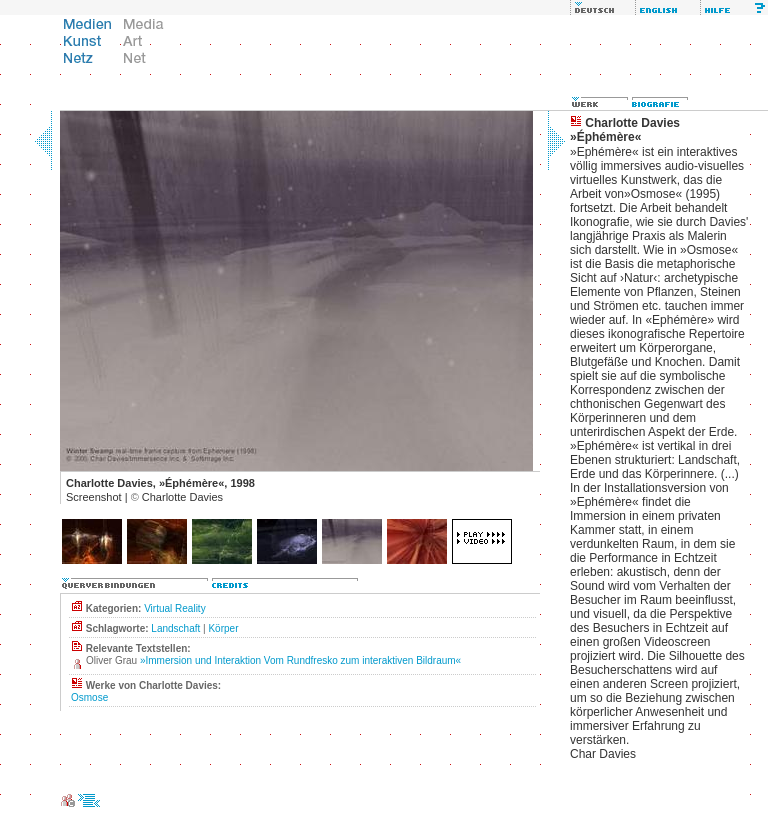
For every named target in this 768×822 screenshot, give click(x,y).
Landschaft (175, 628)
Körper (223, 628)
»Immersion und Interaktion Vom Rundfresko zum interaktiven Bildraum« (300, 660)
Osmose (89, 697)
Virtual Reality (175, 608)
